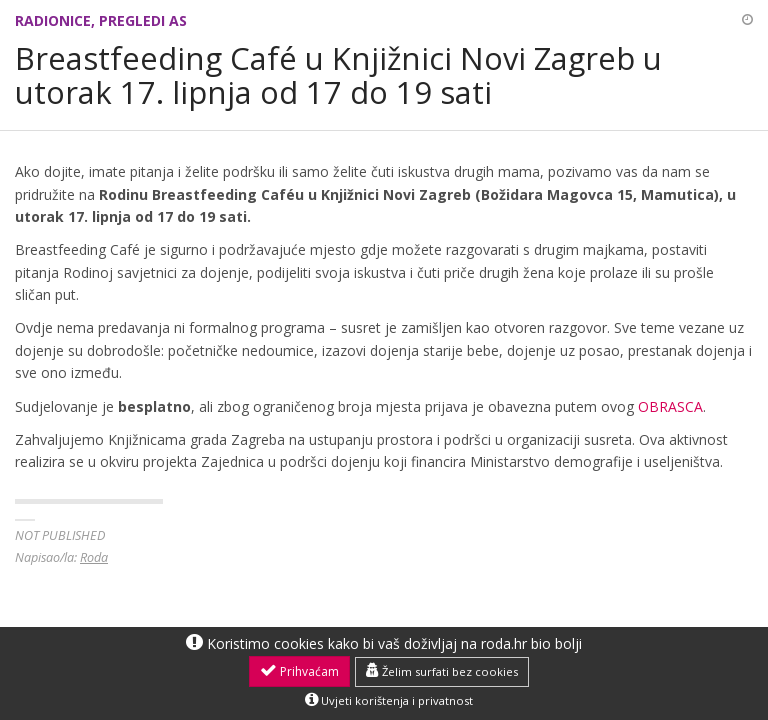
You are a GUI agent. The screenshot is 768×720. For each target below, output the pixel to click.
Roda (94, 557)
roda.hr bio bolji (531, 643)
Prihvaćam (299, 671)
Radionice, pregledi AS (101, 20)
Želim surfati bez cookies (442, 671)
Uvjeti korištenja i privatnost (389, 700)
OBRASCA (670, 406)
